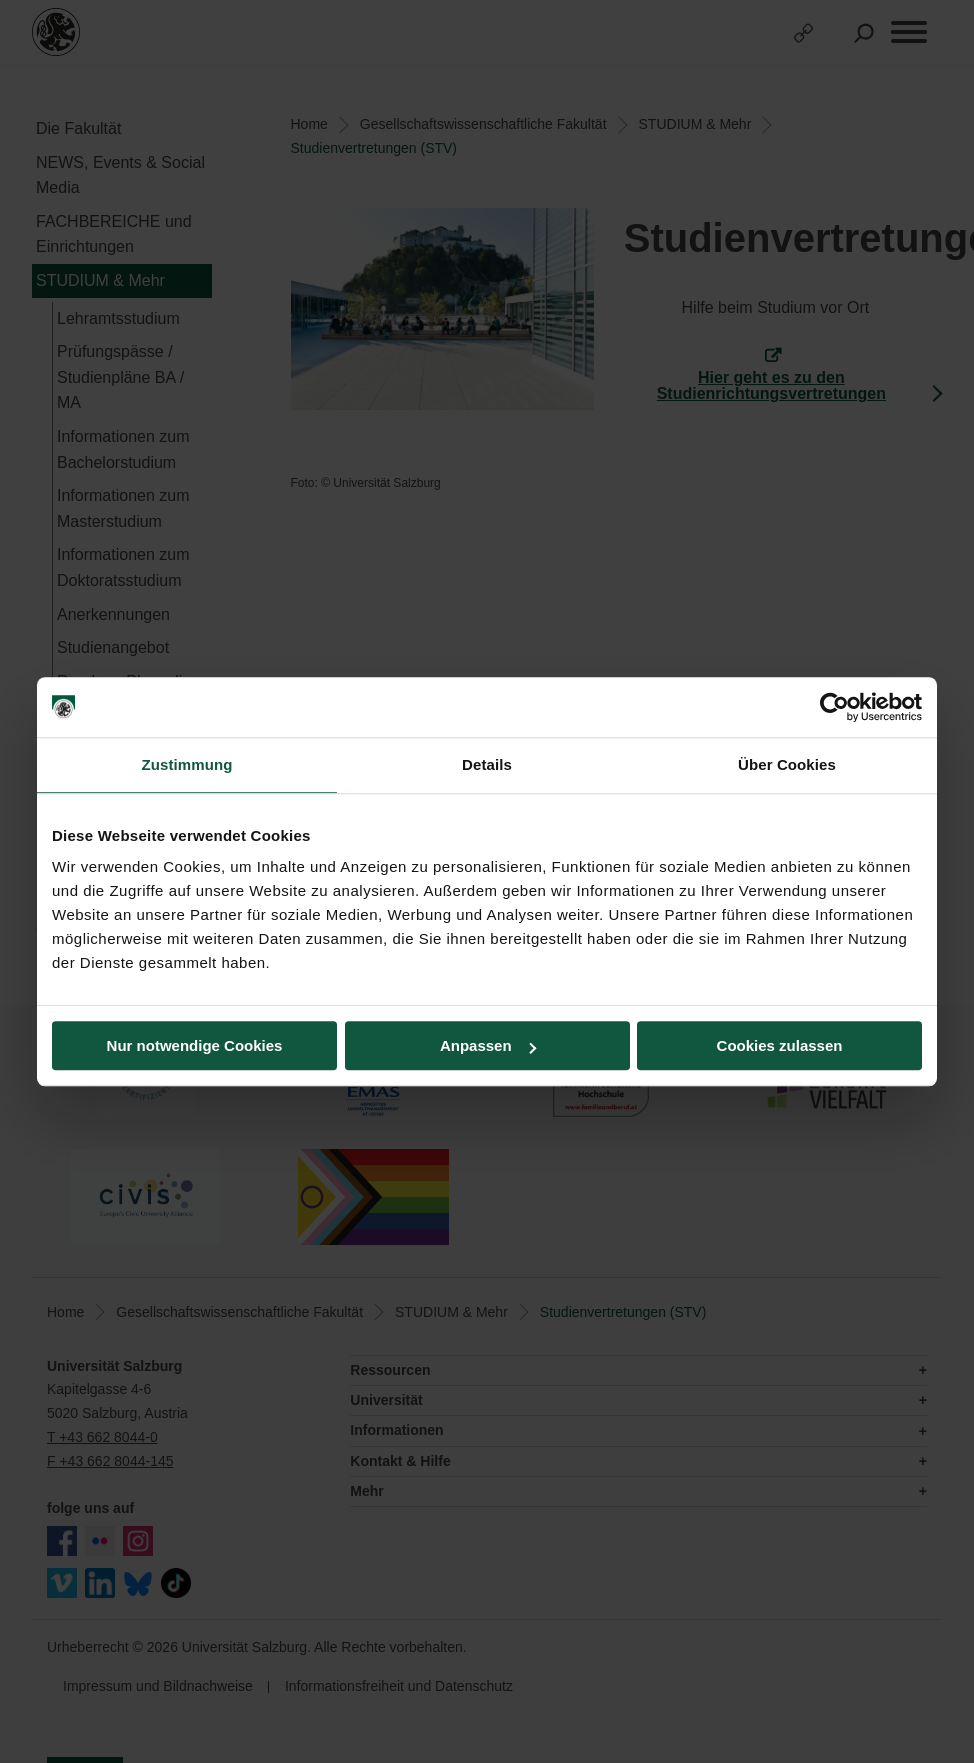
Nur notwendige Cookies (195, 1045)
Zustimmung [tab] (187, 764)
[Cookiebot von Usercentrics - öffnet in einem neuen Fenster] (834, 707)
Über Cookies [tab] (787, 764)
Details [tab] (487, 764)
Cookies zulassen (780, 1045)
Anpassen (488, 1045)
